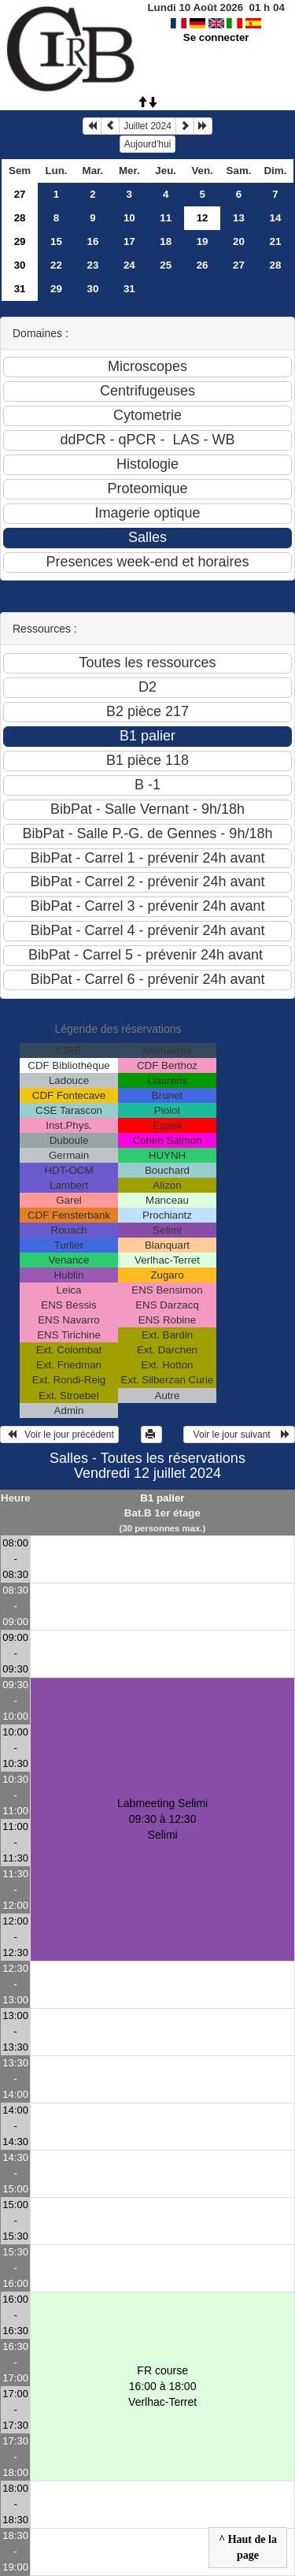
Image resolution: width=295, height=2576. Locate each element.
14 (276, 218)
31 (20, 289)
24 (129, 265)
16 (92, 241)
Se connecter (216, 37)
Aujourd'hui (147, 144)
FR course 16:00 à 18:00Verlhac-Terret (162, 2386)
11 (165, 218)
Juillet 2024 (147, 126)
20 (239, 241)
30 (20, 265)
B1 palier (162, 1498)
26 (202, 265)
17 (129, 241)
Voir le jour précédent (59, 1434)
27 (20, 194)
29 (20, 241)
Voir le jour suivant (239, 1434)
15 (56, 241)
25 (165, 265)
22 (56, 265)
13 (239, 218)
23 (92, 265)
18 (165, 241)
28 (20, 218)
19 (202, 241)
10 (129, 218)
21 (276, 241)
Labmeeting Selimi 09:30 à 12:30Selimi (162, 1819)
